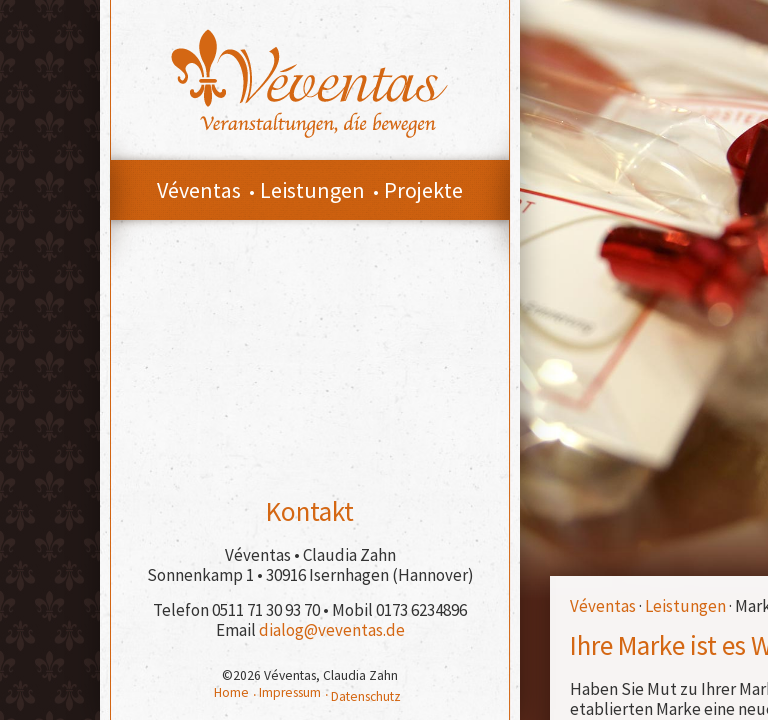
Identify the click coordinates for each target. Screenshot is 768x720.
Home (231, 692)
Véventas (603, 606)
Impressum (290, 692)
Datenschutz (366, 696)
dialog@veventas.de (332, 630)
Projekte (423, 190)
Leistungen (685, 606)
